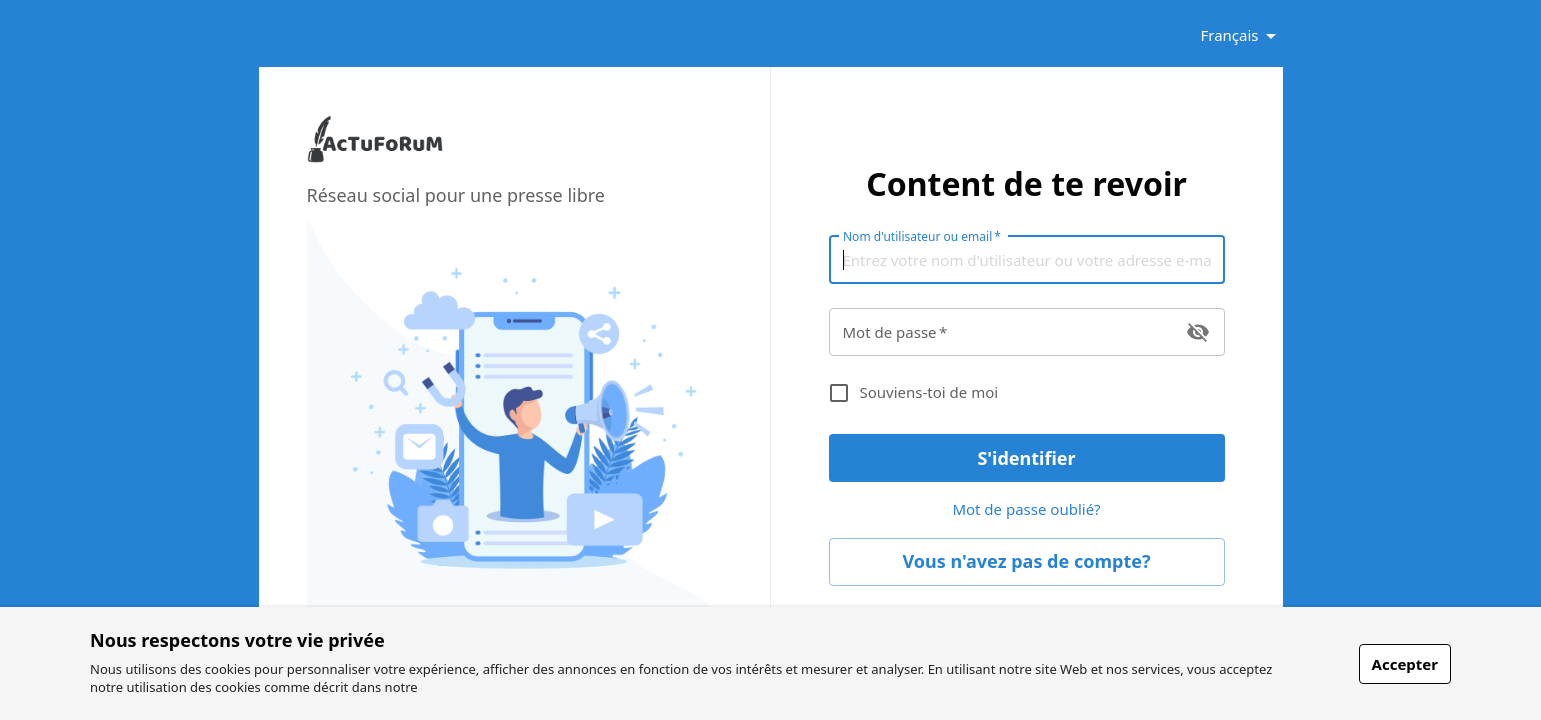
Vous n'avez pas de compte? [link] (1027, 562)
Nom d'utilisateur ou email (922, 236)
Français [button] (1229, 35)
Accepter (1405, 664)
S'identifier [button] (1027, 458)
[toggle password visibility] (1198, 332)
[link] (375, 158)
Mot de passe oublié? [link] (1027, 510)
